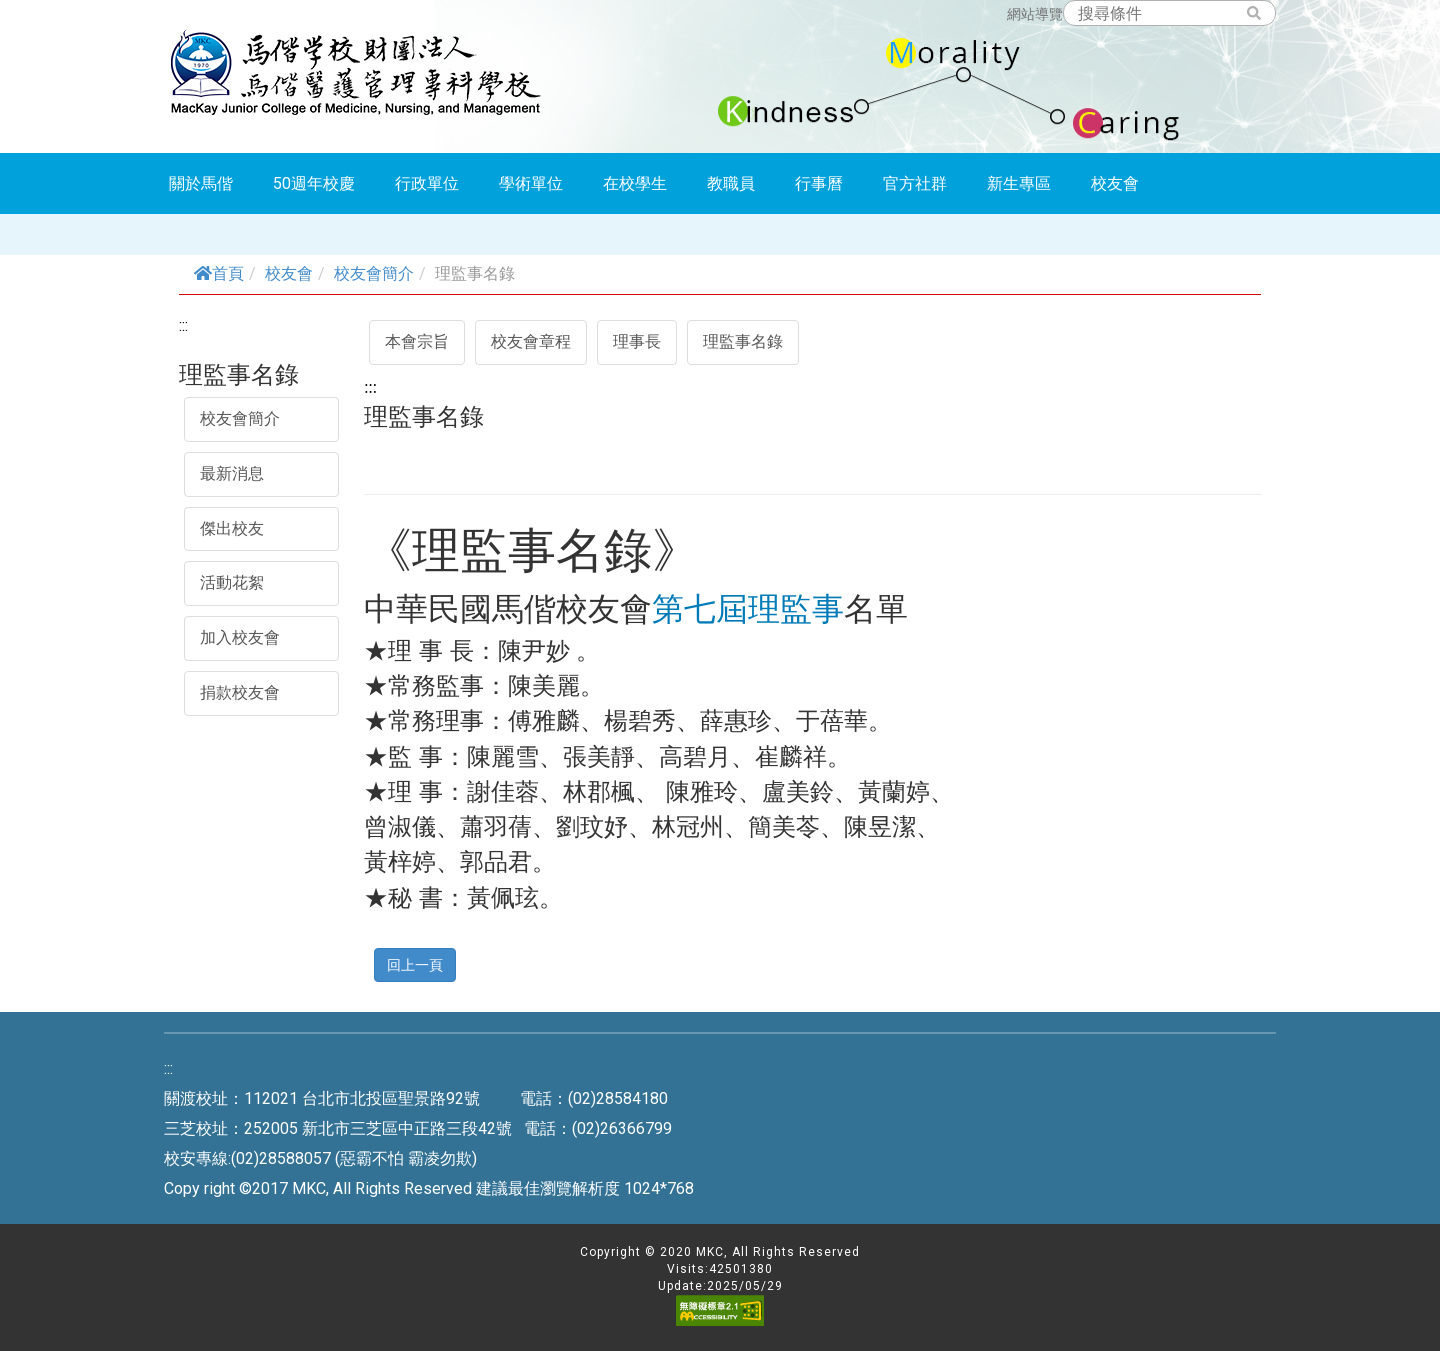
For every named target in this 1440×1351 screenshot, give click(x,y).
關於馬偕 (201, 183)
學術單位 (531, 183)
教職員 (731, 183)
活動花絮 (232, 582)
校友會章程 (531, 341)
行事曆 (819, 183)
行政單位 (427, 183)
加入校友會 (240, 637)
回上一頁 (415, 964)
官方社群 (915, 183)
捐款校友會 (240, 692)
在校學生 (635, 183)
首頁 (219, 273)
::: (183, 325)
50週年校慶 (314, 183)
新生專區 (1019, 183)
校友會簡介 (374, 273)
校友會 (1115, 183)
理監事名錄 (743, 341)
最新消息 (232, 473)
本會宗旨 (417, 341)
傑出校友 (232, 528)
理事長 (637, 341)
